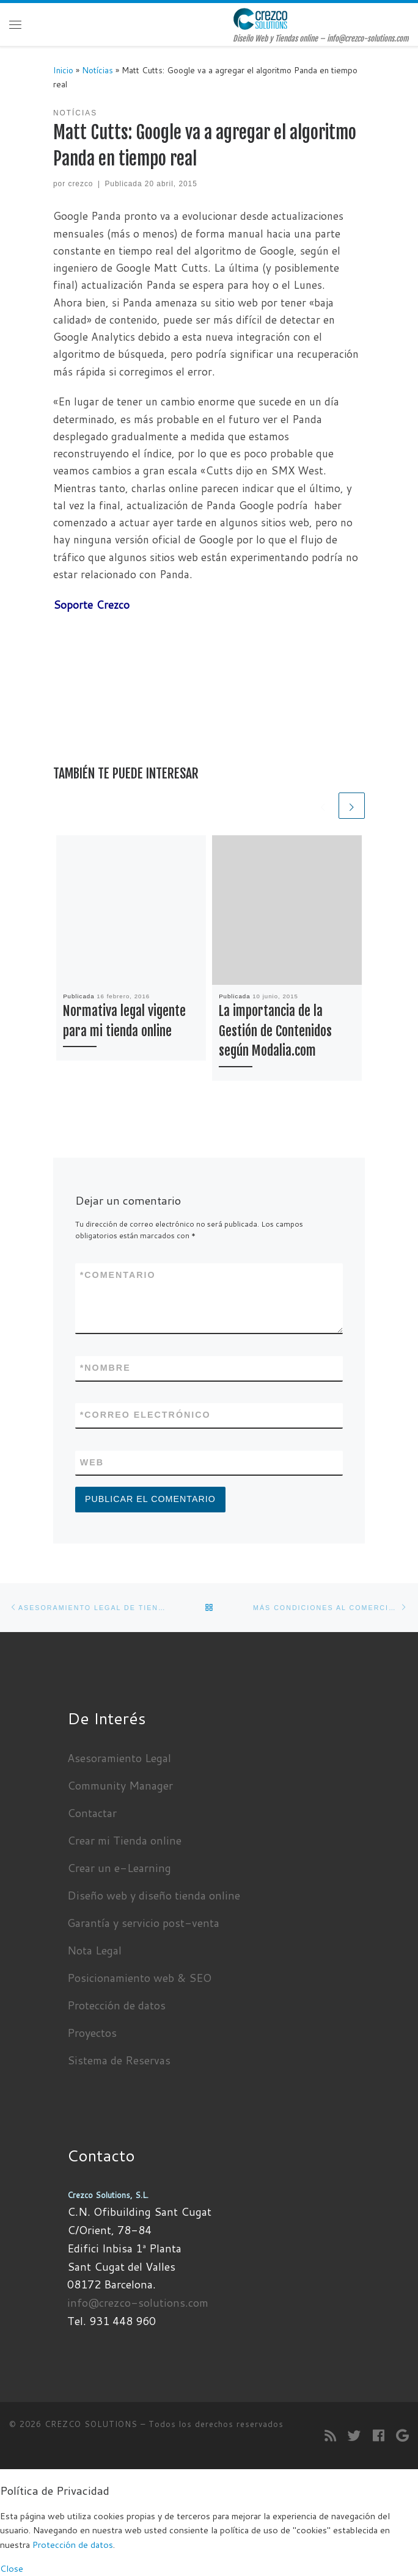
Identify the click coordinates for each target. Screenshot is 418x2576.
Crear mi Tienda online (124, 1840)
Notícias (97, 70)
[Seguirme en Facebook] (378, 2435)
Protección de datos (116, 2005)
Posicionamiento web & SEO (139, 1978)
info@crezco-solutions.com (137, 2302)
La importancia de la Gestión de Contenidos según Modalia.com (275, 1031)
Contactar (92, 1813)
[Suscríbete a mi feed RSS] (330, 2435)
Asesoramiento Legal (119, 1758)
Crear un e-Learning (119, 1868)
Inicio (63, 70)
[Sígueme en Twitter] (354, 2435)
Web (92, 1462)
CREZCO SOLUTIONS (91, 2423)
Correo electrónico (145, 1415)
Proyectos (92, 2033)
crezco (80, 184)
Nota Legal (94, 1950)
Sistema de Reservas (118, 2060)
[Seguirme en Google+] (402, 2435)
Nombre (105, 1368)
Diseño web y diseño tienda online (153, 1895)
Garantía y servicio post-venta (143, 1923)
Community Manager (120, 1785)
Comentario (118, 1275)
